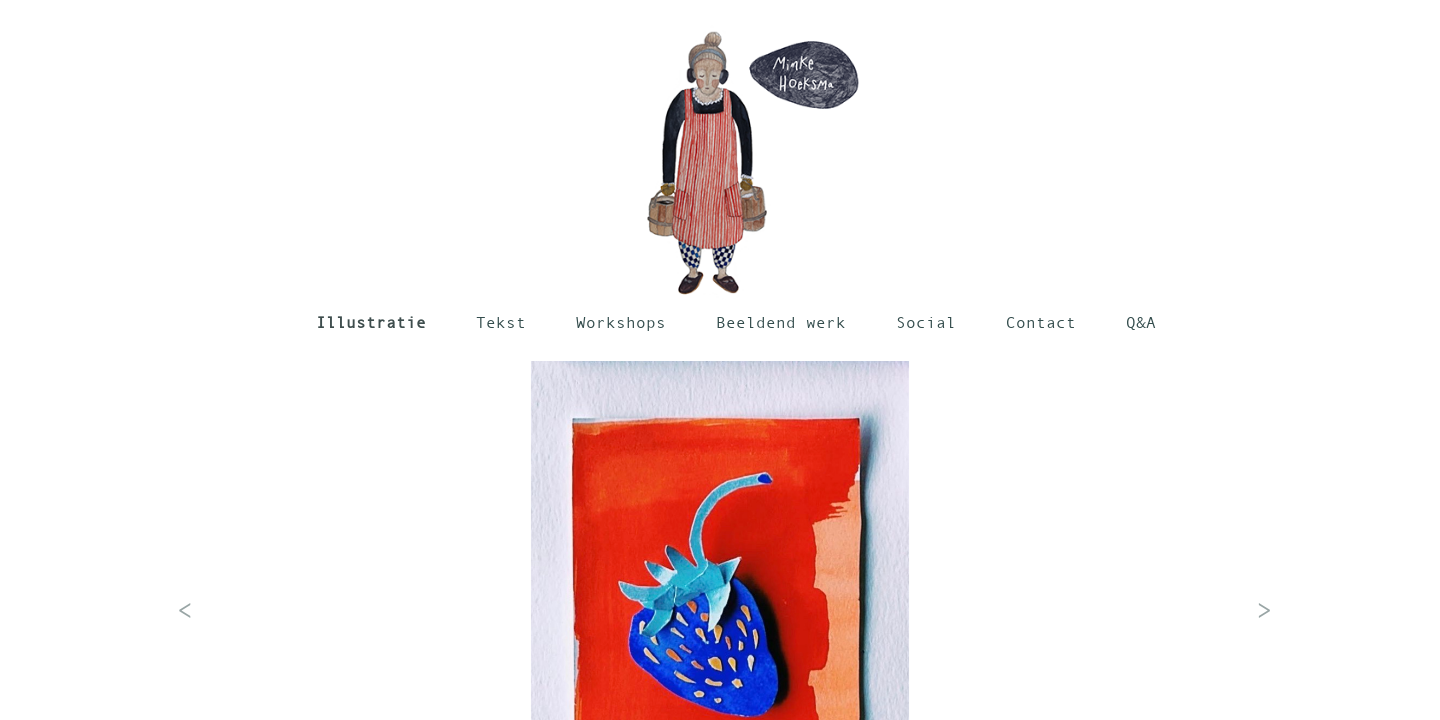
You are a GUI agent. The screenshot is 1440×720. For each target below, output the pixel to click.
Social (926, 322)
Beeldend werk (781, 322)
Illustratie (371, 322)
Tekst (501, 322)
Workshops (621, 322)
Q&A (1141, 322)
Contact (1041, 322)
